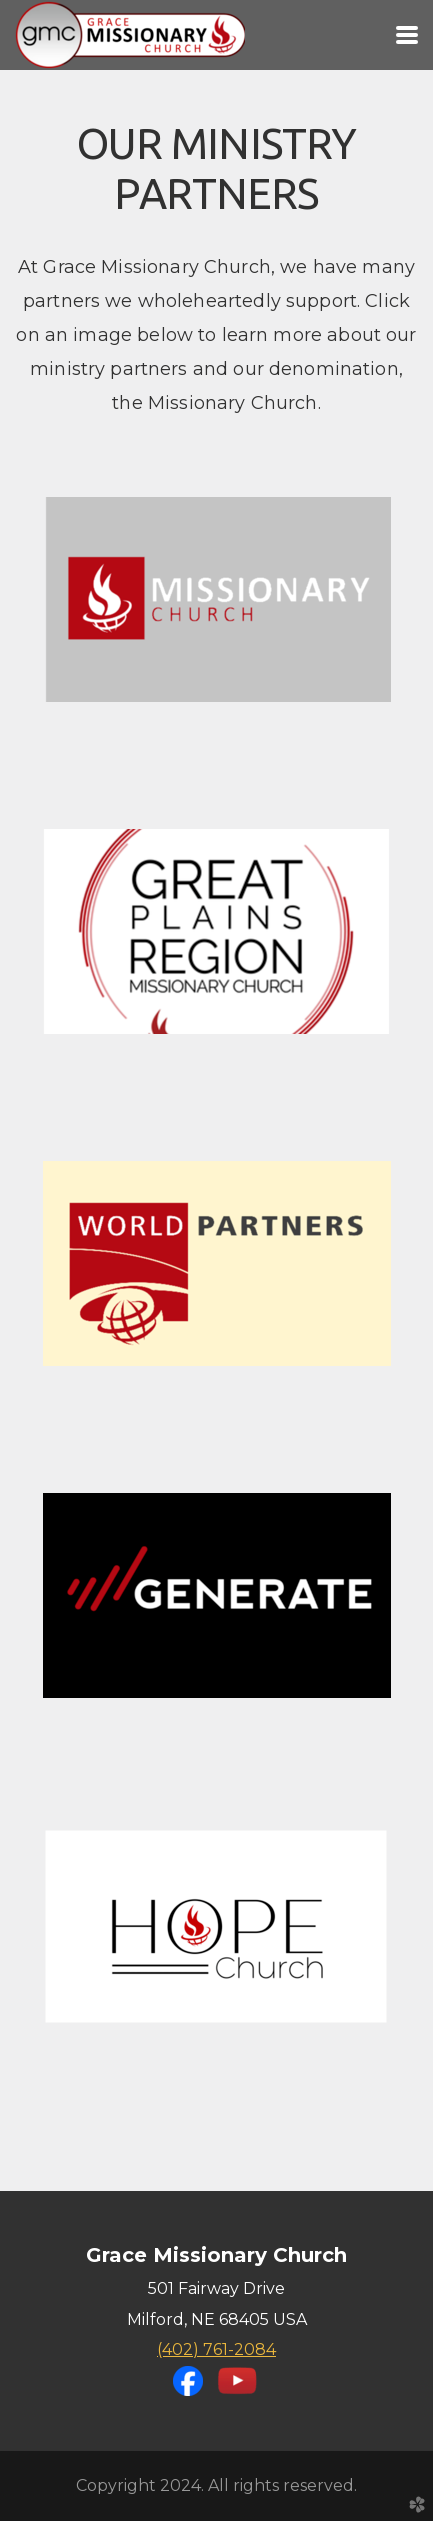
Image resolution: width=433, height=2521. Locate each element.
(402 (216, 2349)
